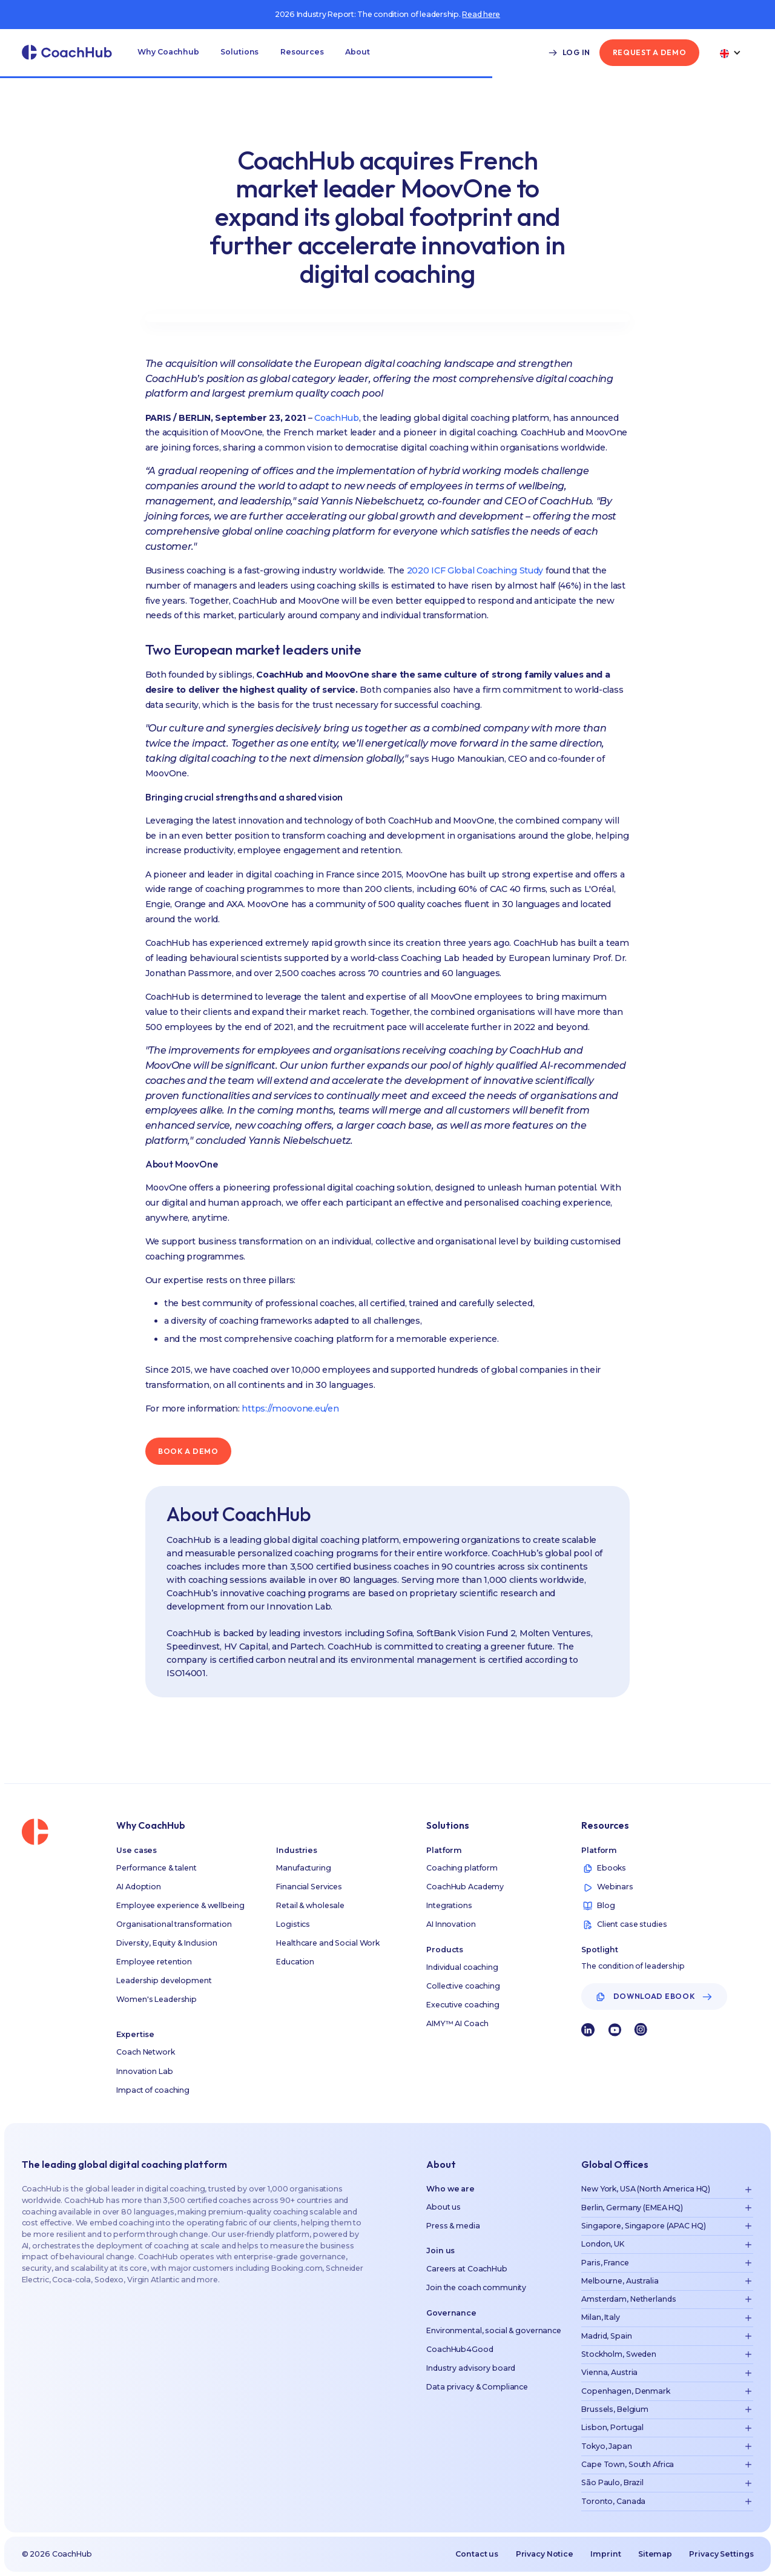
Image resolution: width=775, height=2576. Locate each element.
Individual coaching (462, 1967)
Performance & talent (156, 1867)
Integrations (449, 1905)
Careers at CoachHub (466, 2268)
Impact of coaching (153, 2090)
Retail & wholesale (310, 1905)
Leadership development (163, 1980)
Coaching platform (462, 1867)
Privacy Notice (544, 2553)
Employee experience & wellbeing (180, 1905)
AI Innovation (450, 1924)
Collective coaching (463, 1985)
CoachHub (336, 417)
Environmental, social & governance (493, 2330)
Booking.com (297, 2268)
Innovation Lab (144, 2071)
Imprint (605, 2553)
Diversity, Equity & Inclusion (166, 1942)
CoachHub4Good (459, 2349)
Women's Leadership (156, 1999)
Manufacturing (303, 1867)
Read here (481, 14)
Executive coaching (463, 2004)
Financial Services (309, 1886)
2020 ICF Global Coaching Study (475, 570)
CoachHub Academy (465, 1886)
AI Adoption (138, 1886)
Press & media (453, 2225)
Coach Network (145, 2051)
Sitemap (655, 2553)
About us (443, 2206)
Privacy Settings (721, 2553)
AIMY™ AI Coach (457, 2023)
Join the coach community (476, 2287)
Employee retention (154, 1961)
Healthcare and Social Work (328, 1942)
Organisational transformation (173, 1924)
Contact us (476, 2553)
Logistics (293, 1924)
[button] (168, 52)
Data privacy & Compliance (477, 2386)
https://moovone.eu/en (290, 1408)
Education (295, 1961)
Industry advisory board (470, 2368)
